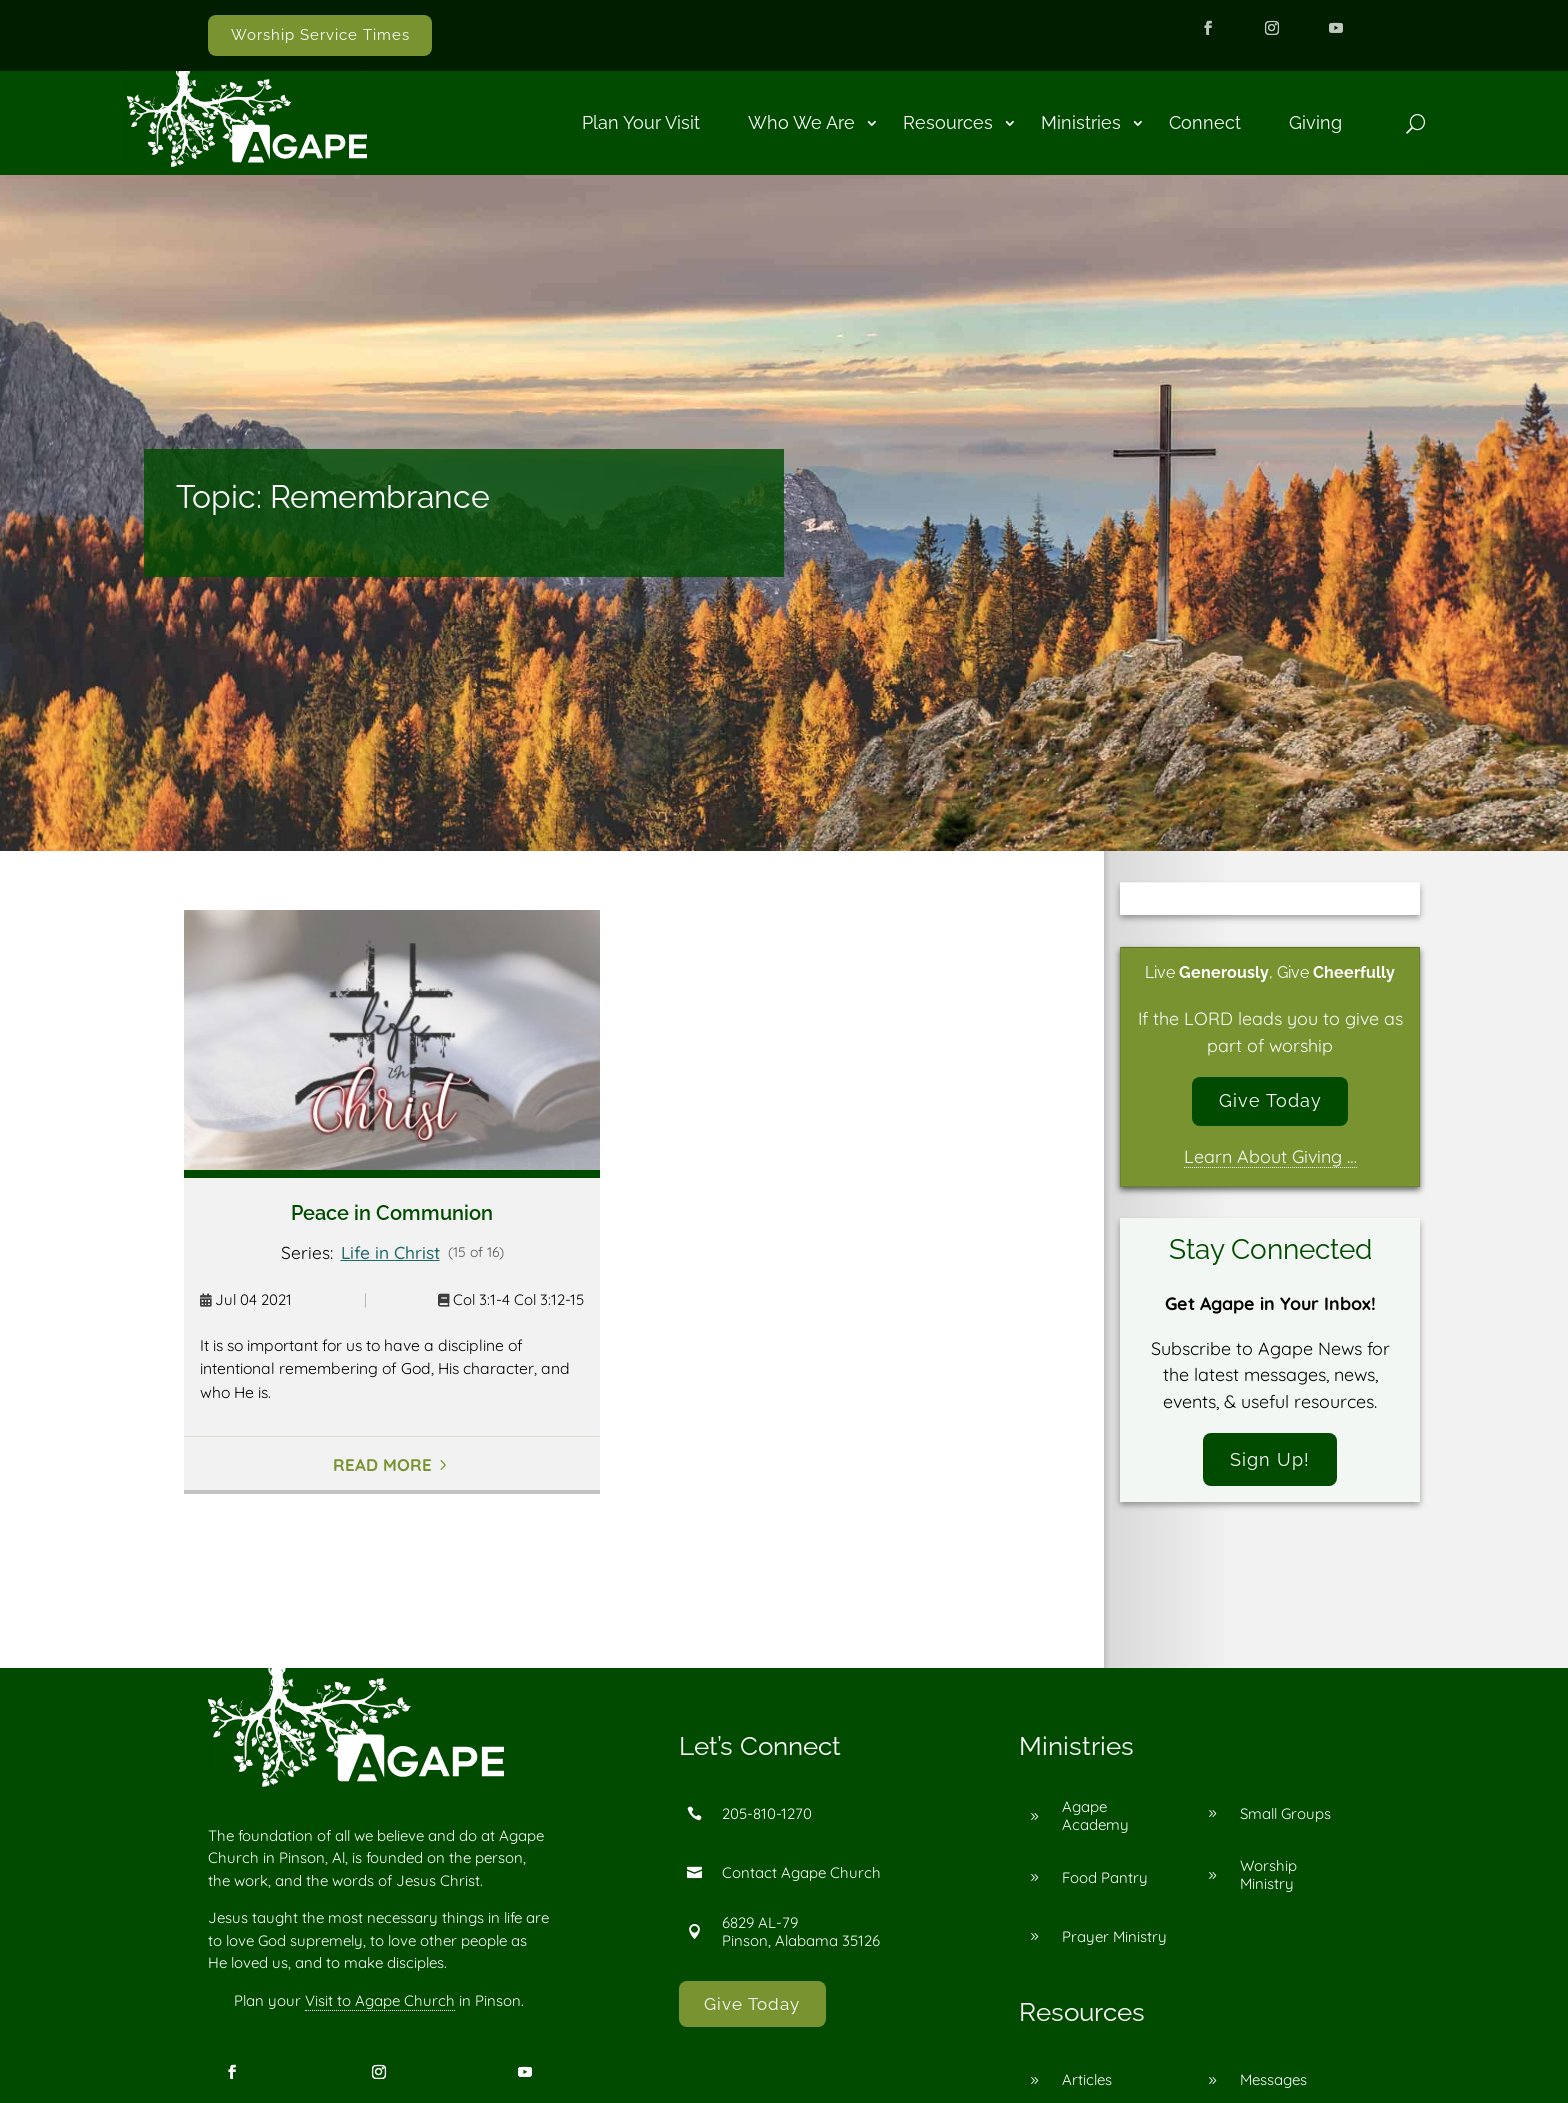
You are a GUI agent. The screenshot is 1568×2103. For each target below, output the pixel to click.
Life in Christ (390, 1252)
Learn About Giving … (1270, 1157)
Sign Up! (1270, 1459)
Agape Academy (1095, 1815)
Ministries (1081, 122)
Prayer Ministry (1114, 1936)
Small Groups (1285, 1813)
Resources (948, 122)
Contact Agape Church (801, 1872)
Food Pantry (1105, 1877)
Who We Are (801, 122)
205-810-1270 (767, 1813)
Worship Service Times (320, 35)
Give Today (1270, 1100)
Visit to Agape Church (380, 2000)
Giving (1315, 122)
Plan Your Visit (641, 122)
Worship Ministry (1268, 1874)
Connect (1205, 122)
